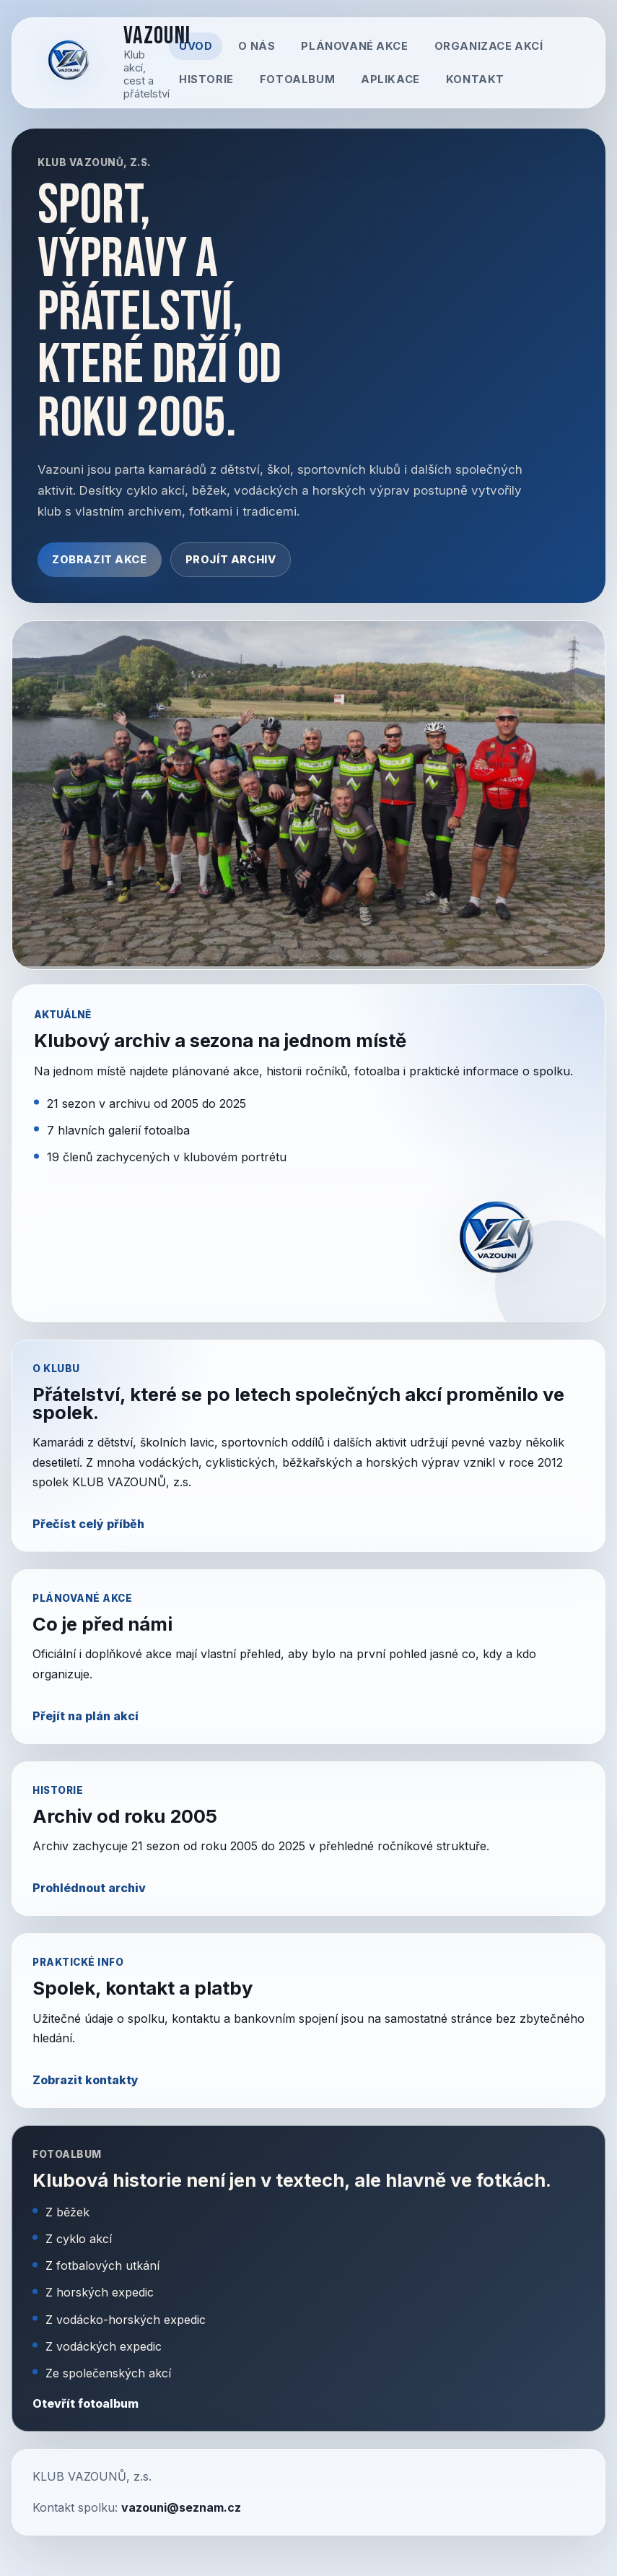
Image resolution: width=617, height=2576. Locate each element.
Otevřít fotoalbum (85, 2403)
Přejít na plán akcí (85, 1716)
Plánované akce (354, 46)
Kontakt (475, 79)
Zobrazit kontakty (85, 2080)
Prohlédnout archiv (89, 1888)
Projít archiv (230, 559)
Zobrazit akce (99, 559)
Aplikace (390, 79)
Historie (206, 79)
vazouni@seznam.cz (181, 2507)
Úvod (195, 46)
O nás (256, 46)
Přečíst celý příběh (88, 1524)
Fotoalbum (297, 79)
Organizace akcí (488, 46)
